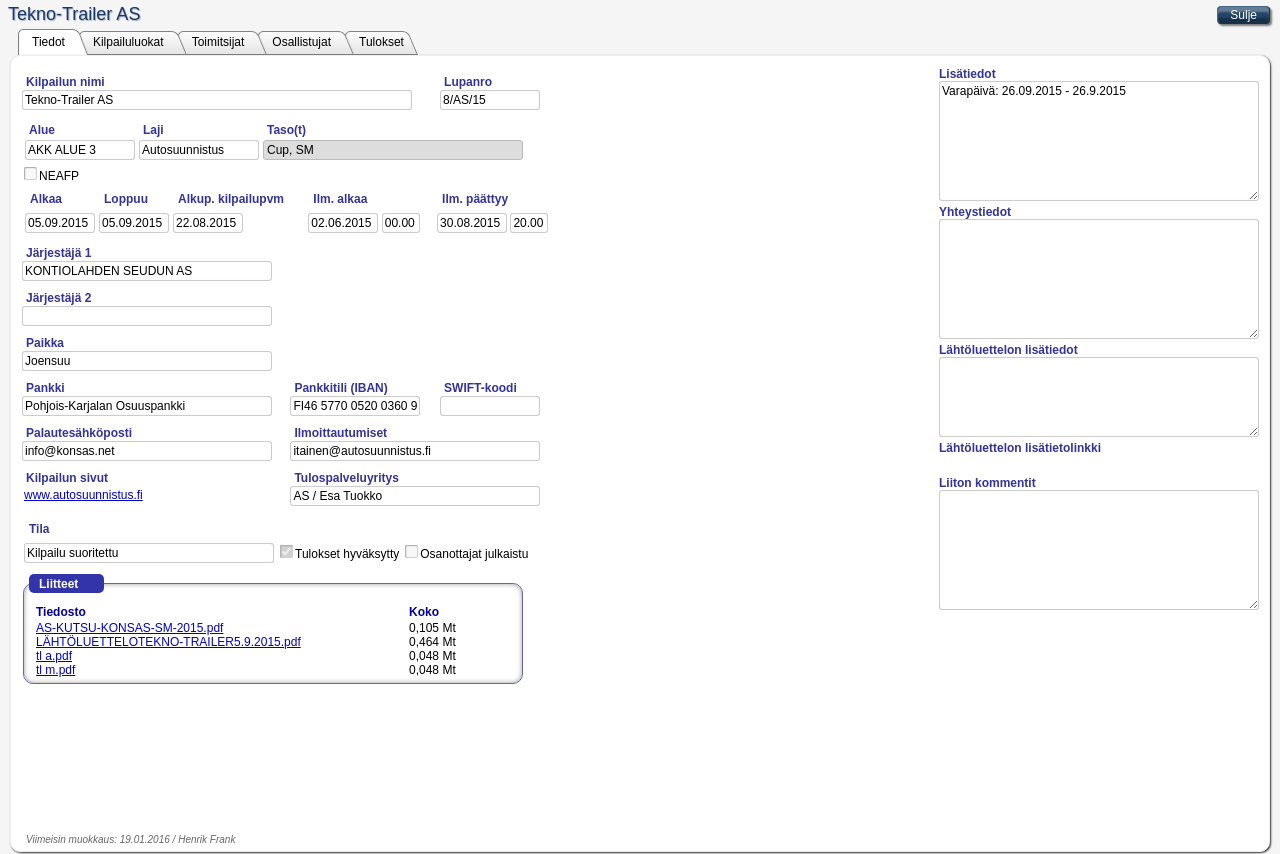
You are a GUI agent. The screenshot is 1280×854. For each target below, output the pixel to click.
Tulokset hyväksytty (347, 554)
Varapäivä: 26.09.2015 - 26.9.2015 (1099, 141)
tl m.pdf (55, 670)
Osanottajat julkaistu (474, 554)
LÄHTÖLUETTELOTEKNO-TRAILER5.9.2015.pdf (168, 642)
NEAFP (59, 176)
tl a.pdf (54, 656)
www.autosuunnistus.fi (83, 495)
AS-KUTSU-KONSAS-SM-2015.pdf (129, 628)
